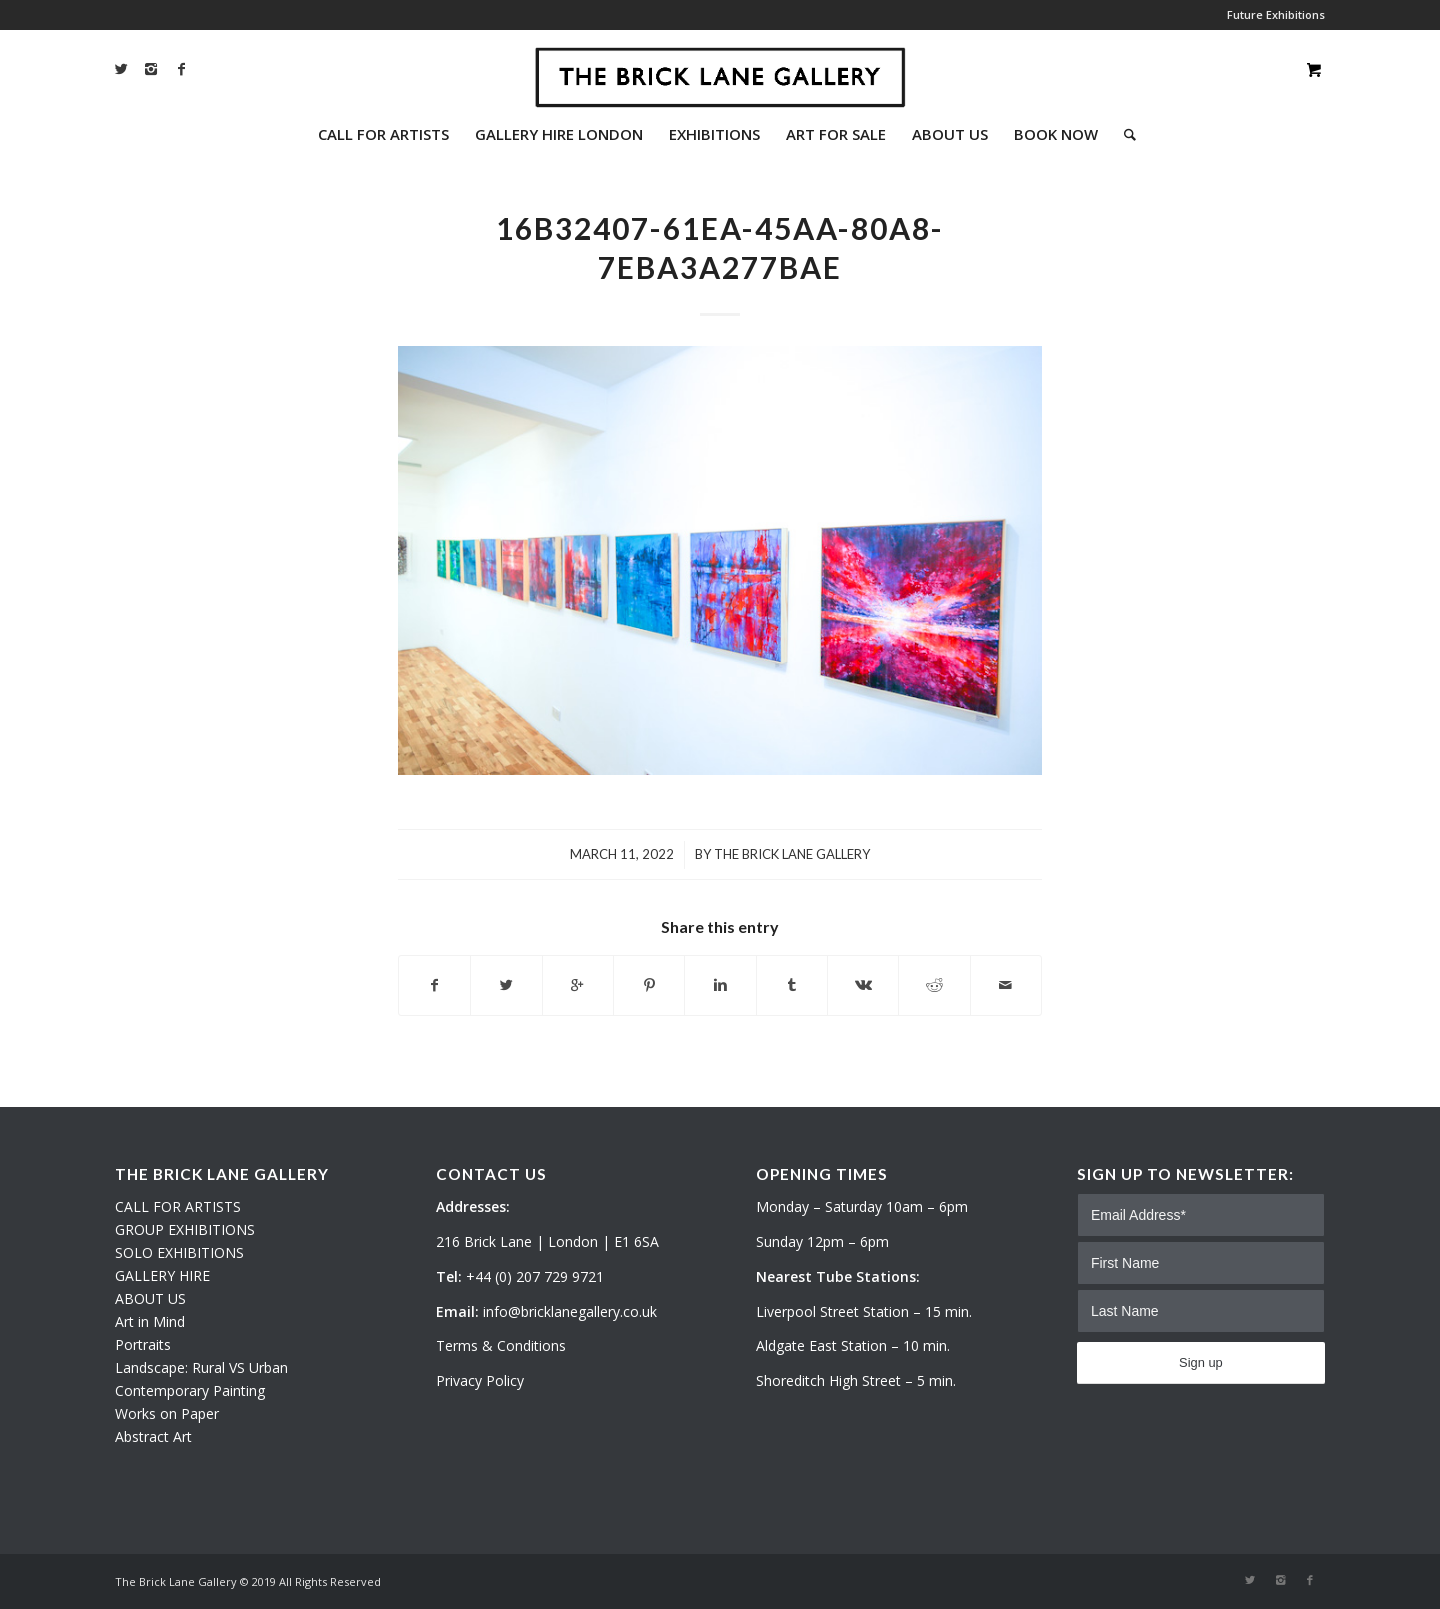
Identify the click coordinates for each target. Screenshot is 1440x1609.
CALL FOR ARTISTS (178, 1206)
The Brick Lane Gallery (792, 854)
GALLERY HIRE (162, 1275)
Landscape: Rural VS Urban (201, 1367)
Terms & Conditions (501, 1345)
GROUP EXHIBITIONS (185, 1229)
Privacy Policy (480, 1380)
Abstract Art (153, 1436)
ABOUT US (150, 1298)
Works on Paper (167, 1413)
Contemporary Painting (190, 1390)
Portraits (143, 1344)
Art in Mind (150, 1321)
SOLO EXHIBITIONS (179, 1252)
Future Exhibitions (1276, 14)
